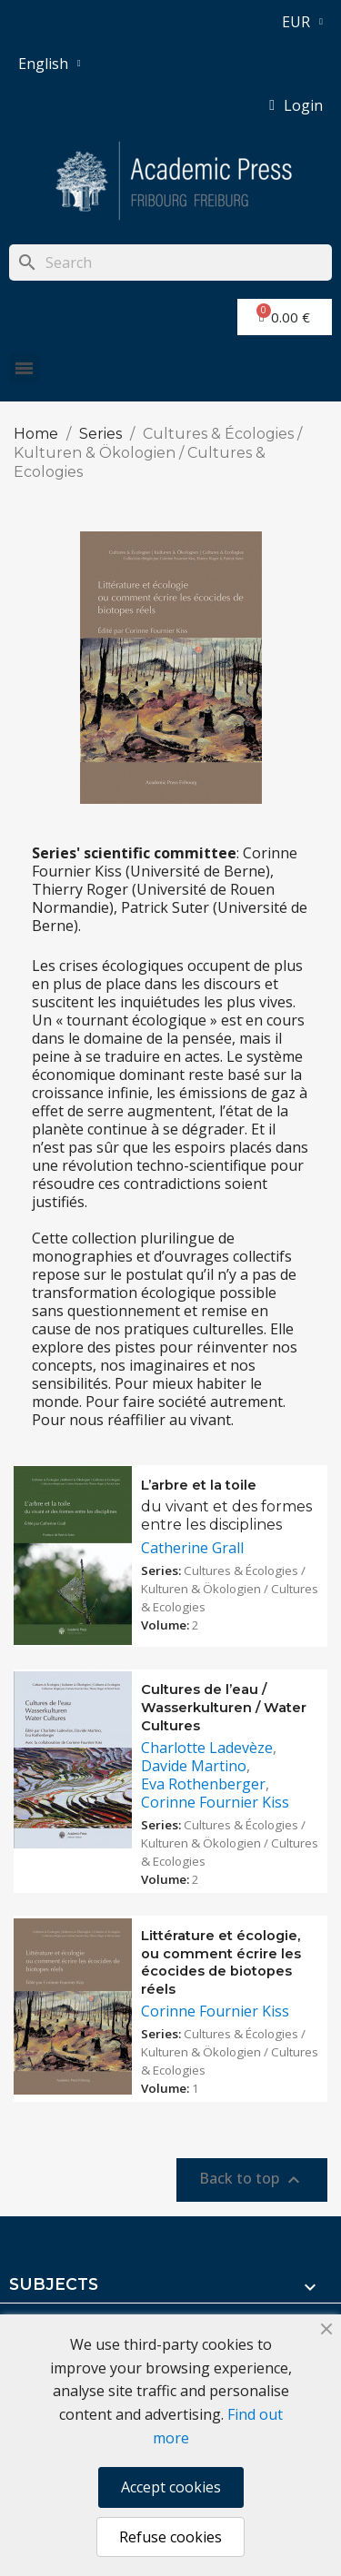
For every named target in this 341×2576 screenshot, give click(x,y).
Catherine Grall (192, 1548)
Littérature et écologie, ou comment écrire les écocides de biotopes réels (221, 1962)
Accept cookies (171, 2487)
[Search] (170, 262)
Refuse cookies (170, 2537)
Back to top (252, 2179)
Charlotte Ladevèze (207, 1748)
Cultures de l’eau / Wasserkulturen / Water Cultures (223, 1707)
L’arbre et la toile (198, 1485)
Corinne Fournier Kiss (215, 1802)
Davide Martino (193, 1766)
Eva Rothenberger (203, 1784)
